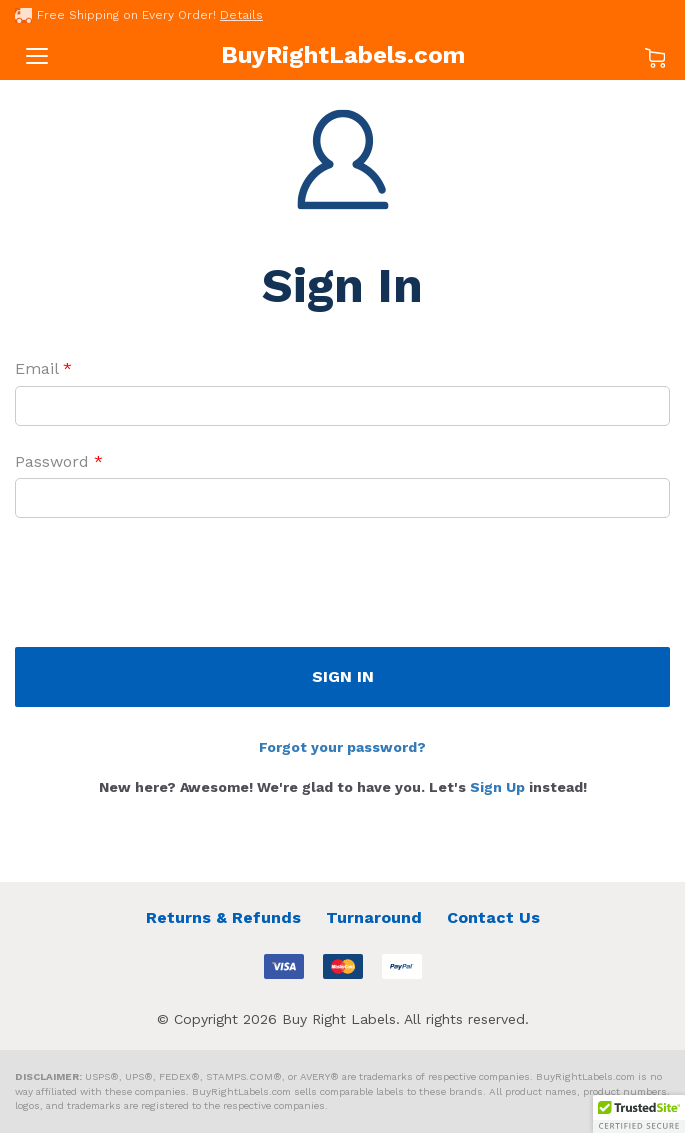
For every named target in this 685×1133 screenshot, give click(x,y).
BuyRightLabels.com (343, 55)
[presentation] (167, 587)
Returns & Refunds (223, 917)
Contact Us (493, 917)
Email (43, 368)
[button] (639, 1114)
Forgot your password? (342, 747)
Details (241, 15)
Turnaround (374, 917)
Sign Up (497, 787)
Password (59, 461)
